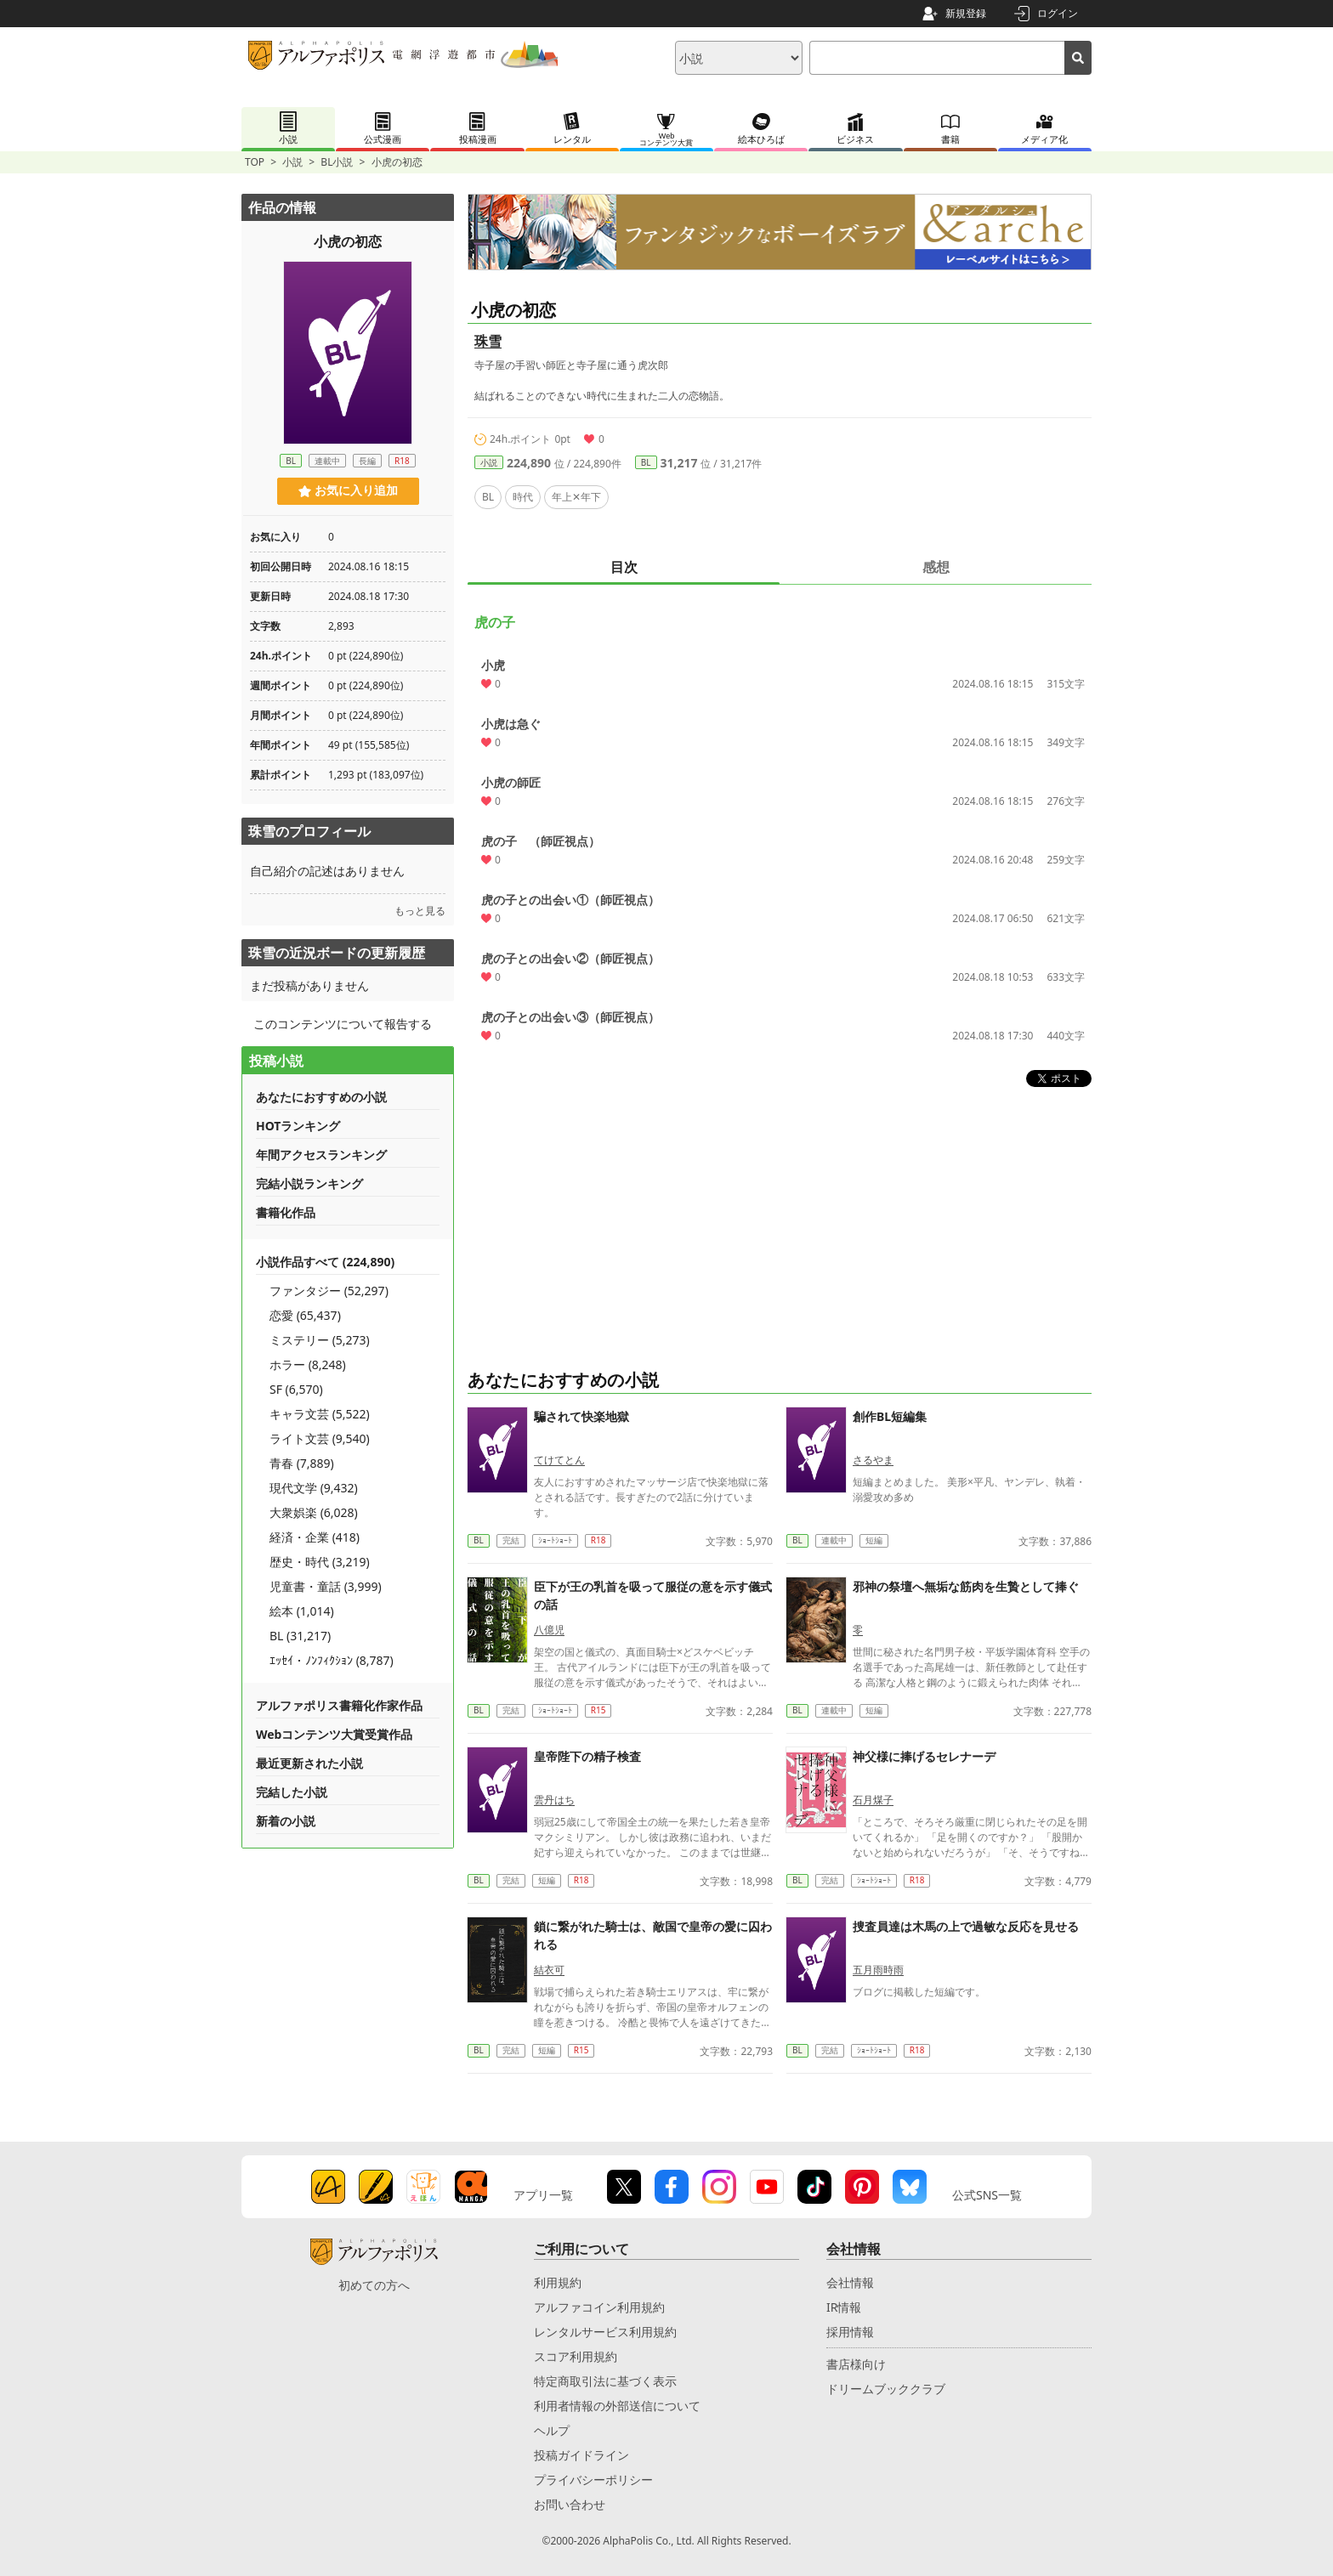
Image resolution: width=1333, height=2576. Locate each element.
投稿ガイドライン (581, 2455)
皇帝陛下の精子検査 (587, 1756)
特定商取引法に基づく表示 (605, 2381)
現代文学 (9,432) (313, 1488)
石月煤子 (873, 1799)
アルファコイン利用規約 (599, 2307)
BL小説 (336, 162)
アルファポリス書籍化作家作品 (339, 1705)
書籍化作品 (285, 1212)
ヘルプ (552, 2430)
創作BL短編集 (890, 1416)
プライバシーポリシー (593, 2479)
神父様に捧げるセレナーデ (924, 1756)
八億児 (549, 1629)
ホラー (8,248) (307, 1364)
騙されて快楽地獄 (581, 1416)
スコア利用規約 (575, 2356)
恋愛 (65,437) (305, 1315)
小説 (292, 162)
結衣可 (549, 1969)
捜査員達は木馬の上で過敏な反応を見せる (966, 1926)
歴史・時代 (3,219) (319, 1562)
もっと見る (419, 910)
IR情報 (843, 2307)
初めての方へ (374, 2285)
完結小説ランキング (309, 1183)
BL (646, 462)
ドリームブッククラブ (885, 2389)
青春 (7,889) (301, 1463)
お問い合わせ (569, 2504)
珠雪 (488, 340)
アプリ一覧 (543, 2195)
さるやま (873, 1459)
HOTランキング (298, 1126)
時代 (523, 497)
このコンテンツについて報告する (342, 1024)
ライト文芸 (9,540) (319, 1438)
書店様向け (856, 2364)
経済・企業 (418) (314, 1537)
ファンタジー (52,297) (329, 1290)
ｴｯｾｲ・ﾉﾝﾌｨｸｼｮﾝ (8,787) (331, 1660)
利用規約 (557, 2282)
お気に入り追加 (348, 490)
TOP (254, 162)
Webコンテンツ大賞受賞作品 (334, 1734)
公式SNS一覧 (987, 2195)
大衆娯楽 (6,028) (313, 1512)
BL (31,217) (300, 1636)
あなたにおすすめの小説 (321, 1097)
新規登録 (965, 13)
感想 (936, 567)
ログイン (1057, 13)
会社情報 (850, 2282)
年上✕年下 (576, 497)
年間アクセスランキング (321, 1154)
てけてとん (559, 1459)
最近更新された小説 (309, 1763)
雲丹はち (554, 1799)
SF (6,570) (296, 1389)
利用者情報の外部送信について (617, 2406)
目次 (624, 567)
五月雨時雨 (878, 1969)
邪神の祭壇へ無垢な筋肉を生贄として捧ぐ (966, 1586)
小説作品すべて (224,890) (325, 1262)
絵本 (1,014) (301, 1611)
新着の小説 (285, 1821)
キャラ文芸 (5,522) (319, 1414)
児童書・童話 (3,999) (325, 1586)
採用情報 (850, 2332)
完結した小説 (291, 1792)
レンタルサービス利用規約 (605, 2332)
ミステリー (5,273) (319, 1340)
